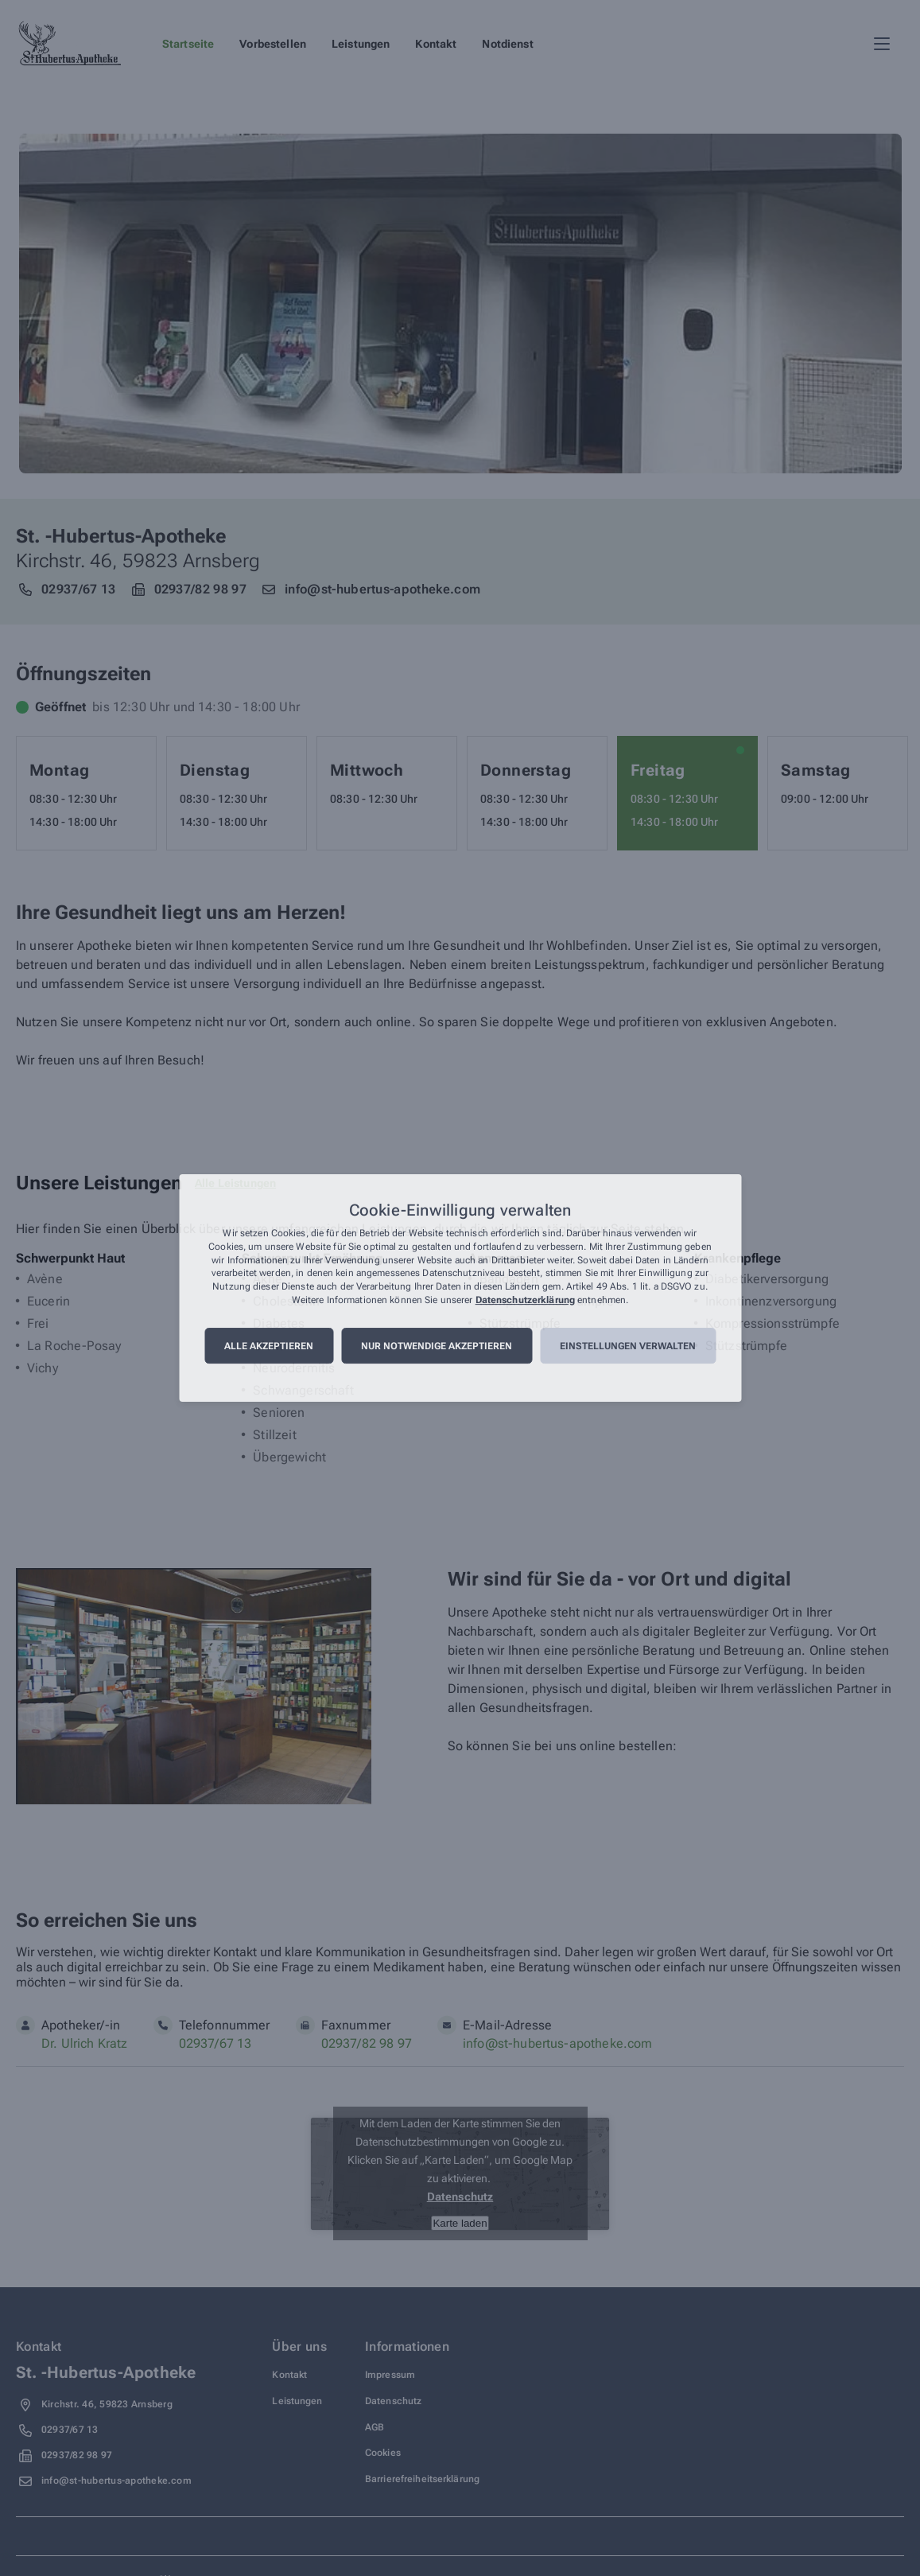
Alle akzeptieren (268, 1346)
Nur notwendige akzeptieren (436, 1346)
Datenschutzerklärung (525, 1300)
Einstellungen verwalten (628, 1346)
